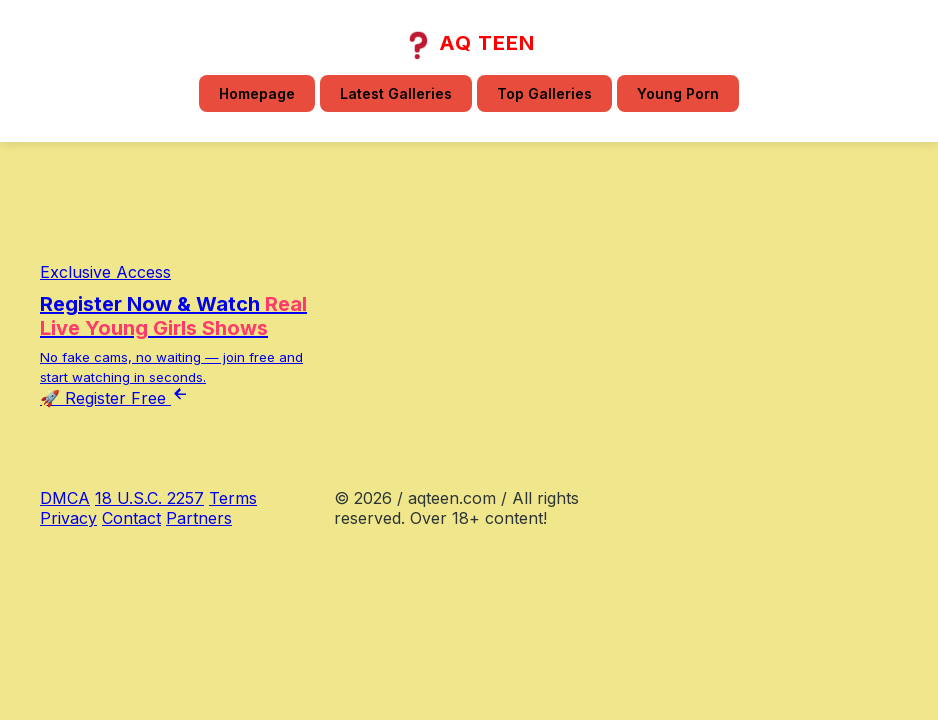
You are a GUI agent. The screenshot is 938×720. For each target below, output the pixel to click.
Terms (233, 498)
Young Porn (678, 93)
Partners (199, 518)
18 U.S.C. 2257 (149, 498)
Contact (131, 518)
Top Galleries (544, 93)
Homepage (257, 93)
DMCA (65, 498)
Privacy (68, 518)
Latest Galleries (396, 93)
